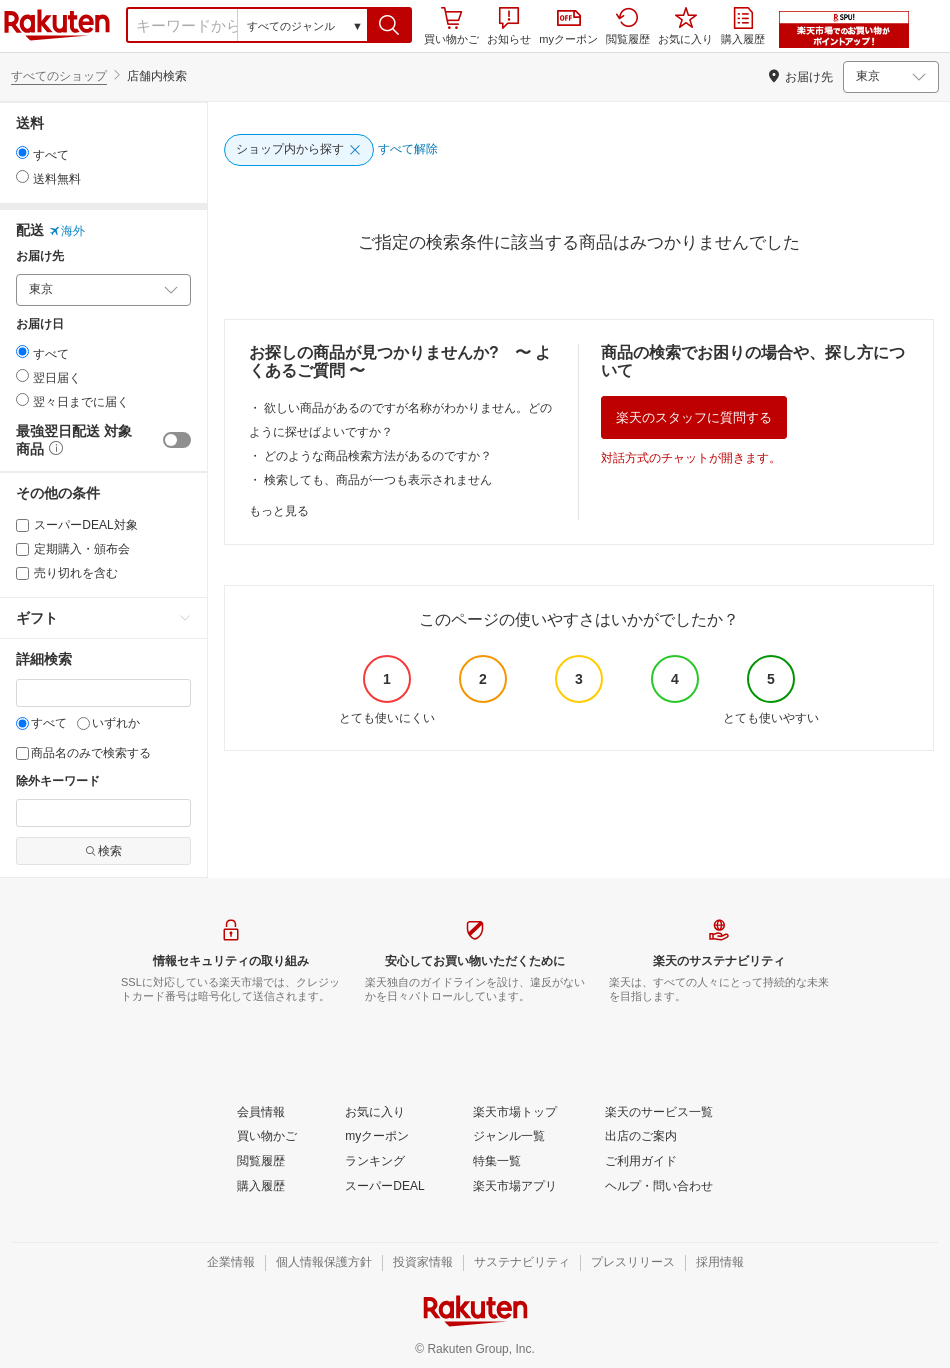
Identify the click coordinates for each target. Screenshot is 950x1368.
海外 (67, 231)
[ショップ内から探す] (299, 150)
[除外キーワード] (103, 813)
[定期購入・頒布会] (22, 549)
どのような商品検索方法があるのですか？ (378, 456)
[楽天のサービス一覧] (659, 1113)
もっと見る (279, 511)
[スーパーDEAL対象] (22, 525)
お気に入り (685, 26)
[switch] (177, 440)
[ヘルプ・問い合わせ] (659, 1187)
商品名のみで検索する (83, 753)
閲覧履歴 (628, 26)
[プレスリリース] (633, 1263)
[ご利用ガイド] (641, 1162)
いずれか (108, 723)
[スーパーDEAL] (384, 1187)
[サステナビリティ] (522, 1263)
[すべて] (22, 723)
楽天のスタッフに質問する (694, 417)
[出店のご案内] (641, 1137)
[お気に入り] (375, 1113)
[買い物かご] (267, 1137)
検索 (103, 851)
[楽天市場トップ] (515, 1113)
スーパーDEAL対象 (77, 525)
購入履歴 (743, 26)
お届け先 (40, 256)
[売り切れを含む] (22, 573)
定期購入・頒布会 (73, 549)
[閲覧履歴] (261, 1162)
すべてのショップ (59, 76)
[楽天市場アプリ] (515, 1187)
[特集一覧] (497, 1162)
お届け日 (40, 324)
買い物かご (451, 26)
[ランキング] (375, 1162)
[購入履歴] (261, 1187)
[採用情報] (720, 1263)
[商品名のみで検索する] (22, 753)
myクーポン (568, 27)
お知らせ (509, 26)
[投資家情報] (423, 1263)
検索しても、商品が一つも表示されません (378, 480)
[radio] (22, 152)
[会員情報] (261, 1113)
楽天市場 (57, 25)
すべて (41, 723)
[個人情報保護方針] (324, 1263)
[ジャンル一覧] (509, 1137)
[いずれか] (83, 723)
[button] (389, 25)
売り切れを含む (67, 573)
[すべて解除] (408, 150)
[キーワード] (103, 693)
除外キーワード (58, 781)
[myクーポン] (377, 1137)
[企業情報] (231, 1263)
